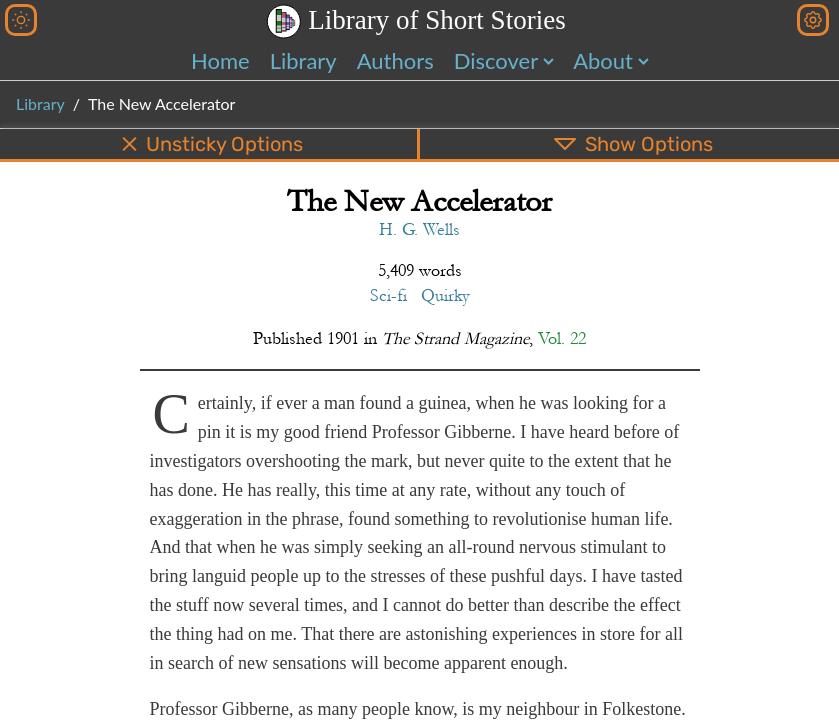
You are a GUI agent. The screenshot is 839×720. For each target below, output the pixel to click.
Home (220, 60)
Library (303, 60)
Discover (496, 60)
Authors (395, 60)
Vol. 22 (562, 338)
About (603, 60)
